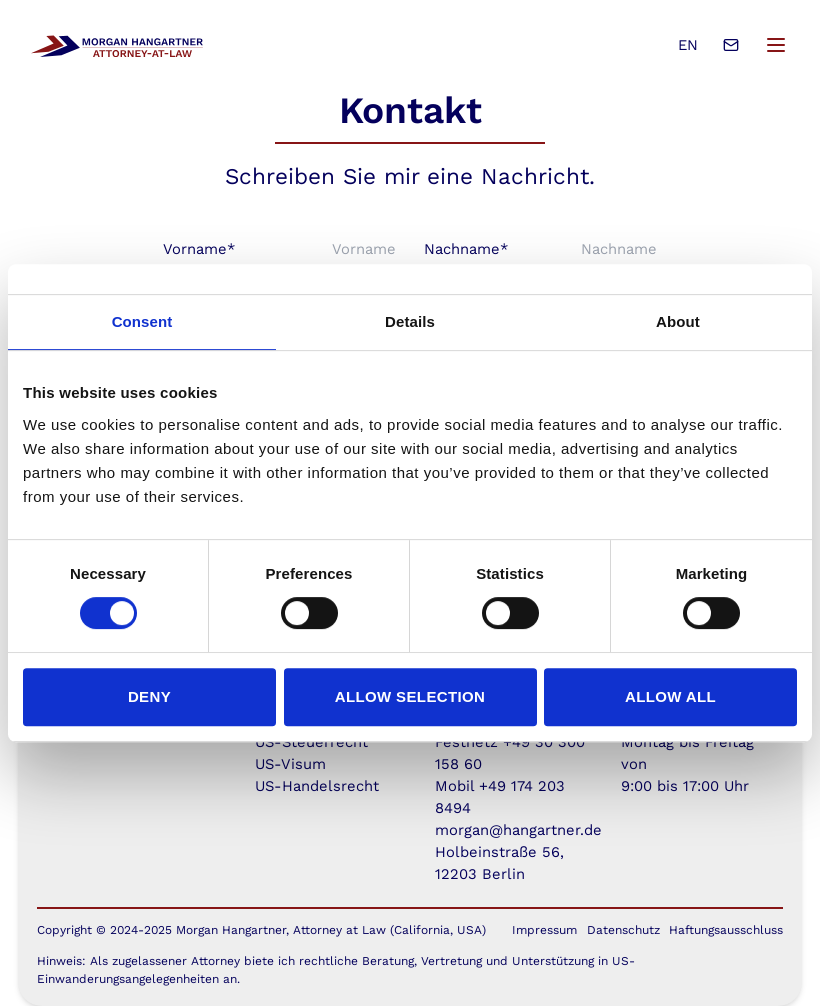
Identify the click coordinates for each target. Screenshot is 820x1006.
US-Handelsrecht (317, 786)
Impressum (544, 930)
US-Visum (290, 764)
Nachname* (466, 249)
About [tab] (678, 321)
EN (688, 45)
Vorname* (199, 249)
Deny (149, 696)
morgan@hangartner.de (518, 830)
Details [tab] (410, 321)
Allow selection (410, 696)
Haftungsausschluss (726, 930)
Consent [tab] (142, 321)
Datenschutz (623, 930)
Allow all (670, 696)
